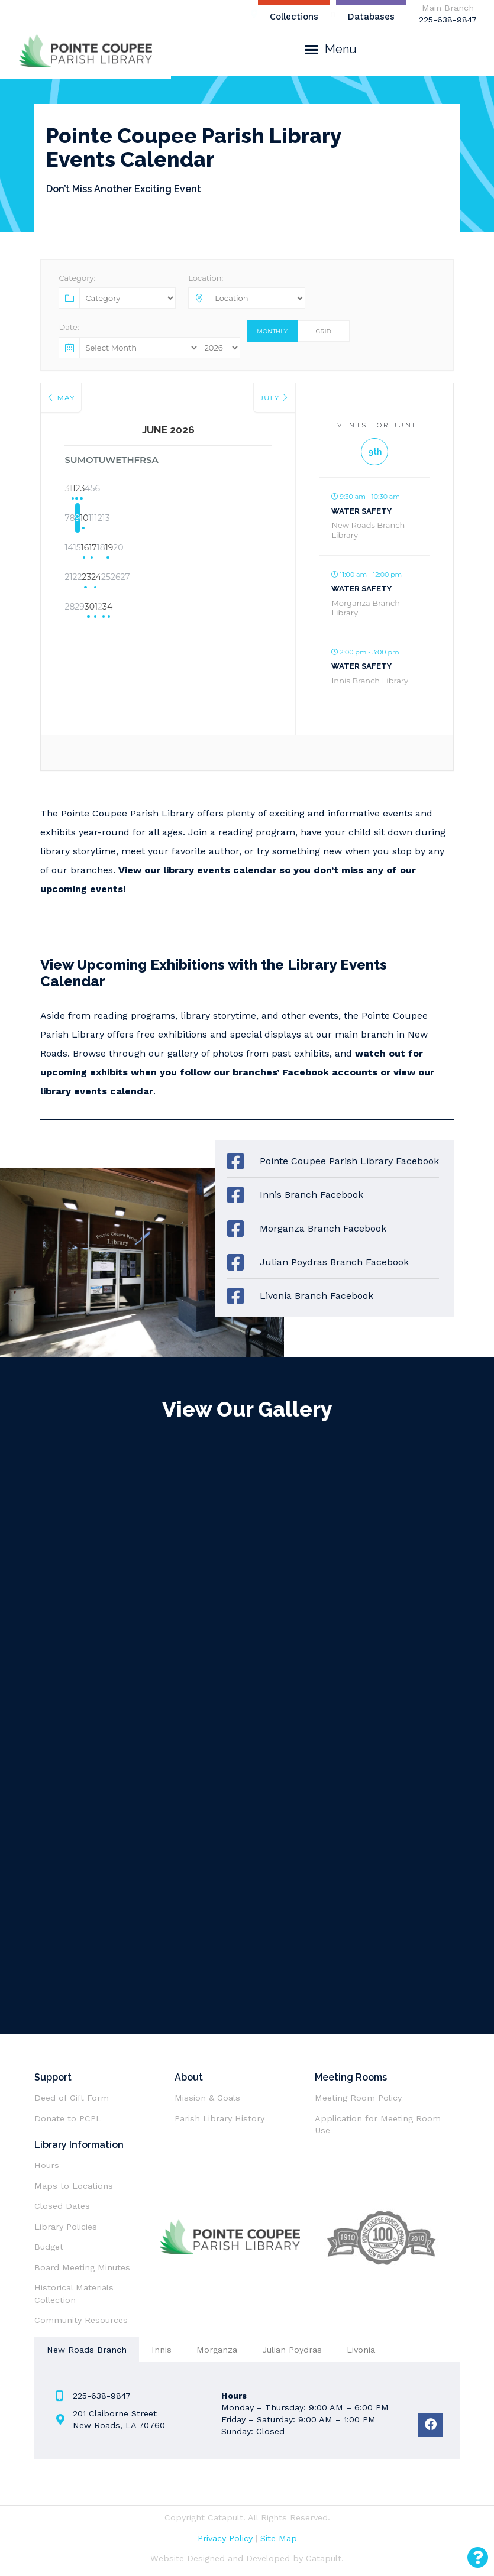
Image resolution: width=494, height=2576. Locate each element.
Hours (46, 2165)
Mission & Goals (207, 2097)
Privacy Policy (225, 2538)
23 (139, 578)
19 (228, 549)
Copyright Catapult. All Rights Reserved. (247, 2517)
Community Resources (81, 2320)
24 (168, 578)
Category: (77, 278)
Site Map (278, 2538)
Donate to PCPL (67, 2118)
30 (139, 608)
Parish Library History (219, 2118)
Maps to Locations (73, 2186)
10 (168, 519)
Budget (48, 2246)
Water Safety (361, 511)
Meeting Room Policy (360, 2097)
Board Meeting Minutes (82, 2267)
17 (168, 549)
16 (139, 549)
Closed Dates (62, 2206)
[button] (330, 49)
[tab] (86, 2349)
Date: (69, 327)
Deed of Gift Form (71, 2097)
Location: (205, 278)
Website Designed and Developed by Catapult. (247, 2558)
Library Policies (65, 2226)
